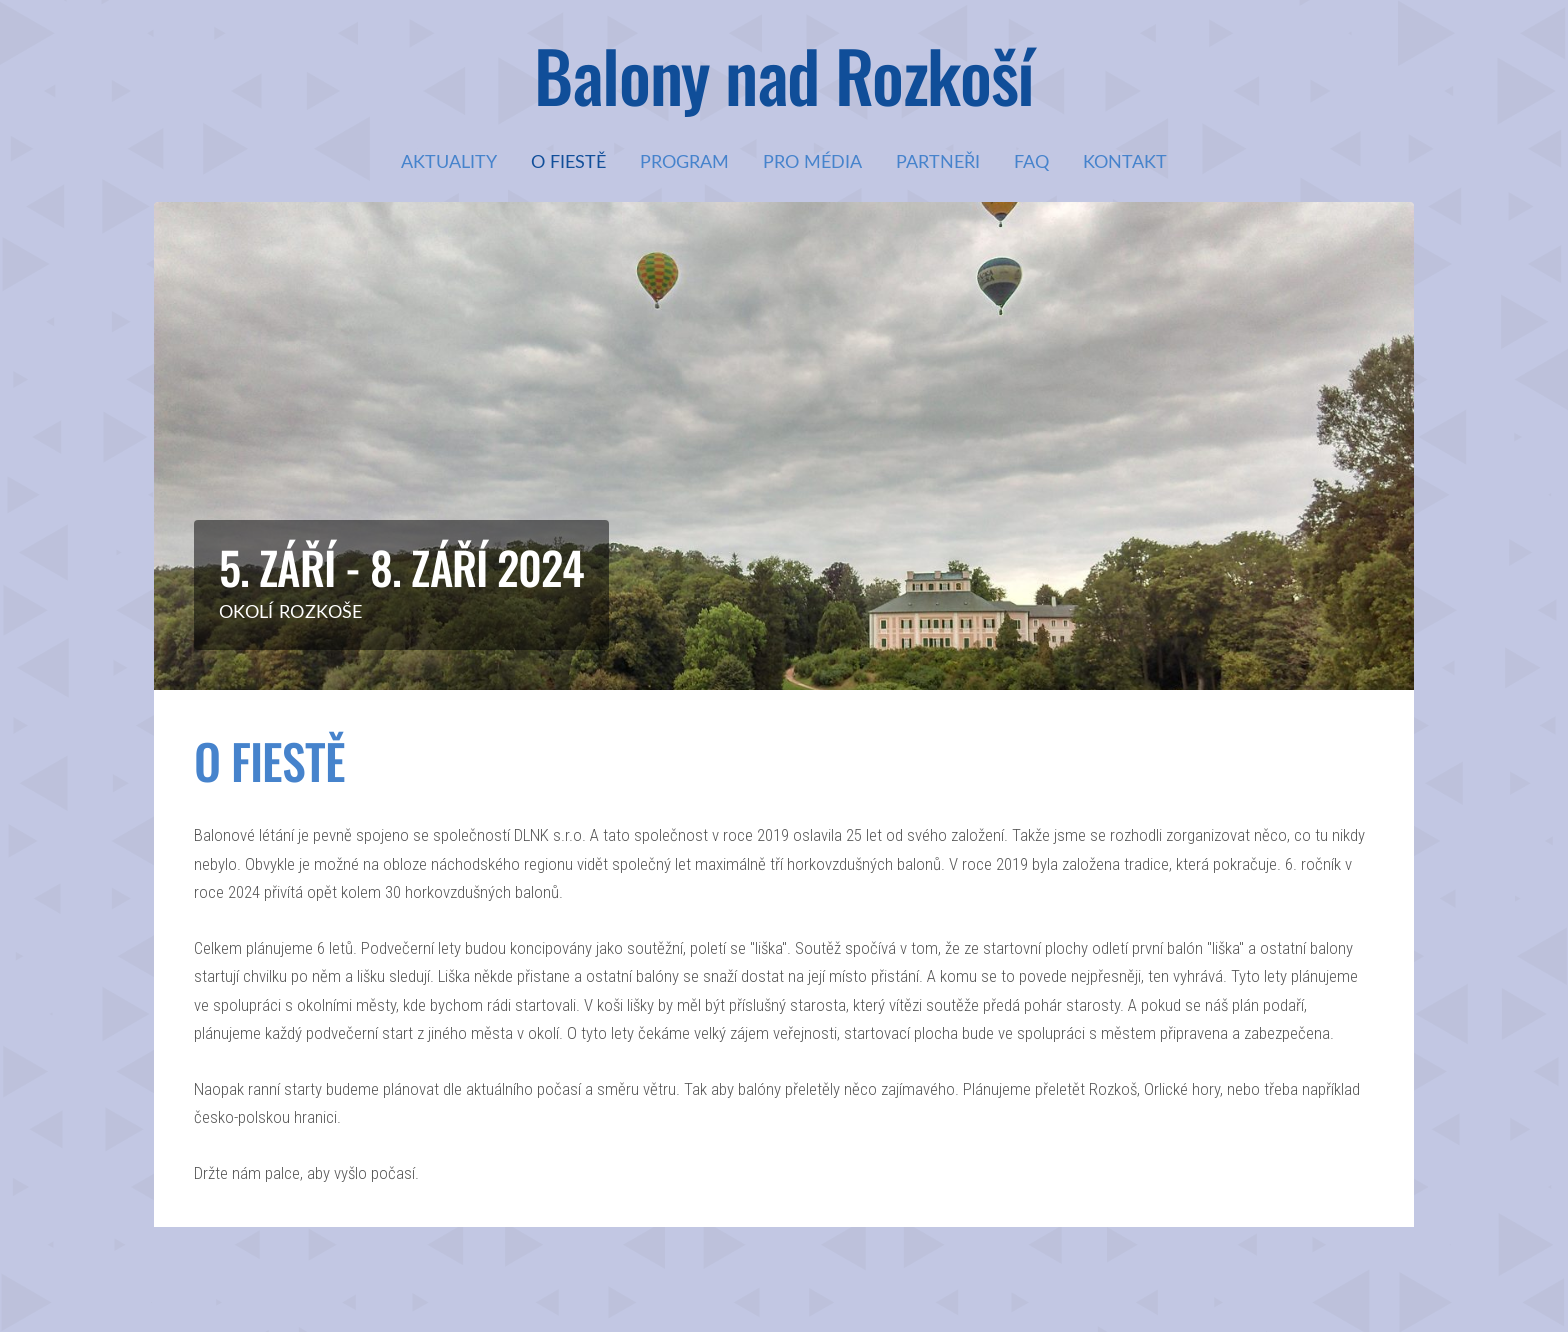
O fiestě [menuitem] (568, 161)
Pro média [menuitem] (812, 161)
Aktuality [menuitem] (449, 161)
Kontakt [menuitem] (1125, 161)
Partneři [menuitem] (938, 161)
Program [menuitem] (684, 161)
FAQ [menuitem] (1031, 161)
